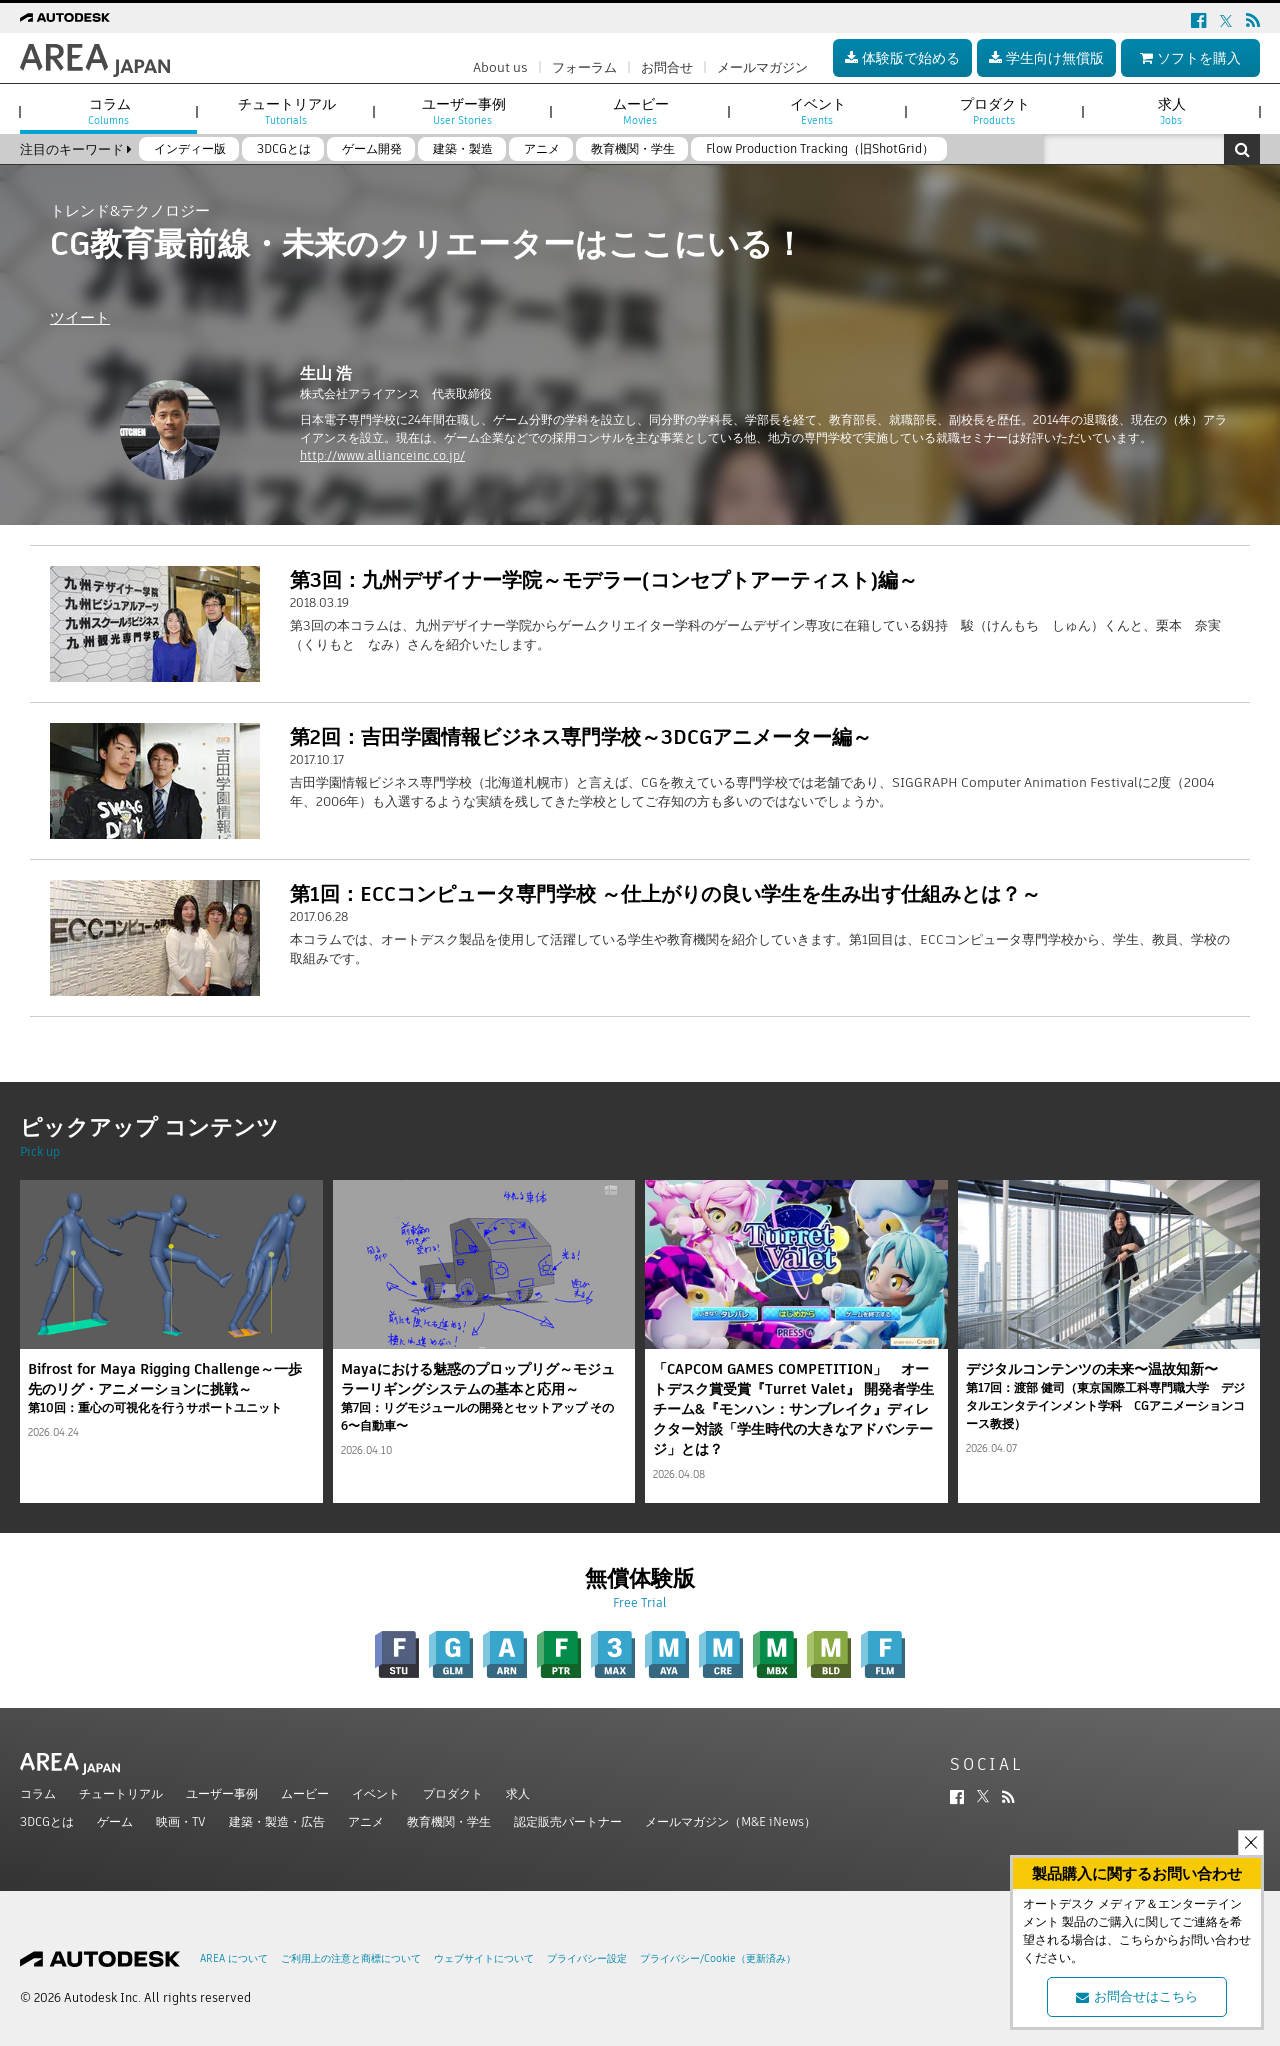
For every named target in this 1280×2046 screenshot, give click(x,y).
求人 (518, 1793)
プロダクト (453, 1793)
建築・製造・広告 (277, 1821)
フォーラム (584, 67)
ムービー (305, 1793)
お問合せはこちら (1137, 1996)
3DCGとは (47, 1821)
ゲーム (115, 1821)
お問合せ (667, 67)
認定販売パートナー (568, 1821)
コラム (38, 1793)
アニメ (366, 1821)
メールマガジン (762, 67)
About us (500, 67)
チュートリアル (121, 1793)
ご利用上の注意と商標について (351, 1958)
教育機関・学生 (449, 1821)
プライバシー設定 (587, 1958)
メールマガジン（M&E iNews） (730, 1821)
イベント (376, 1793)
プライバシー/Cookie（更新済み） (718, 1958)
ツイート (80, 317)
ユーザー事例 (222, 1793)
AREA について (234, 1958)
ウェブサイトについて (484, 1958)
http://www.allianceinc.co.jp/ (382, 455)
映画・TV (181, 1821)
